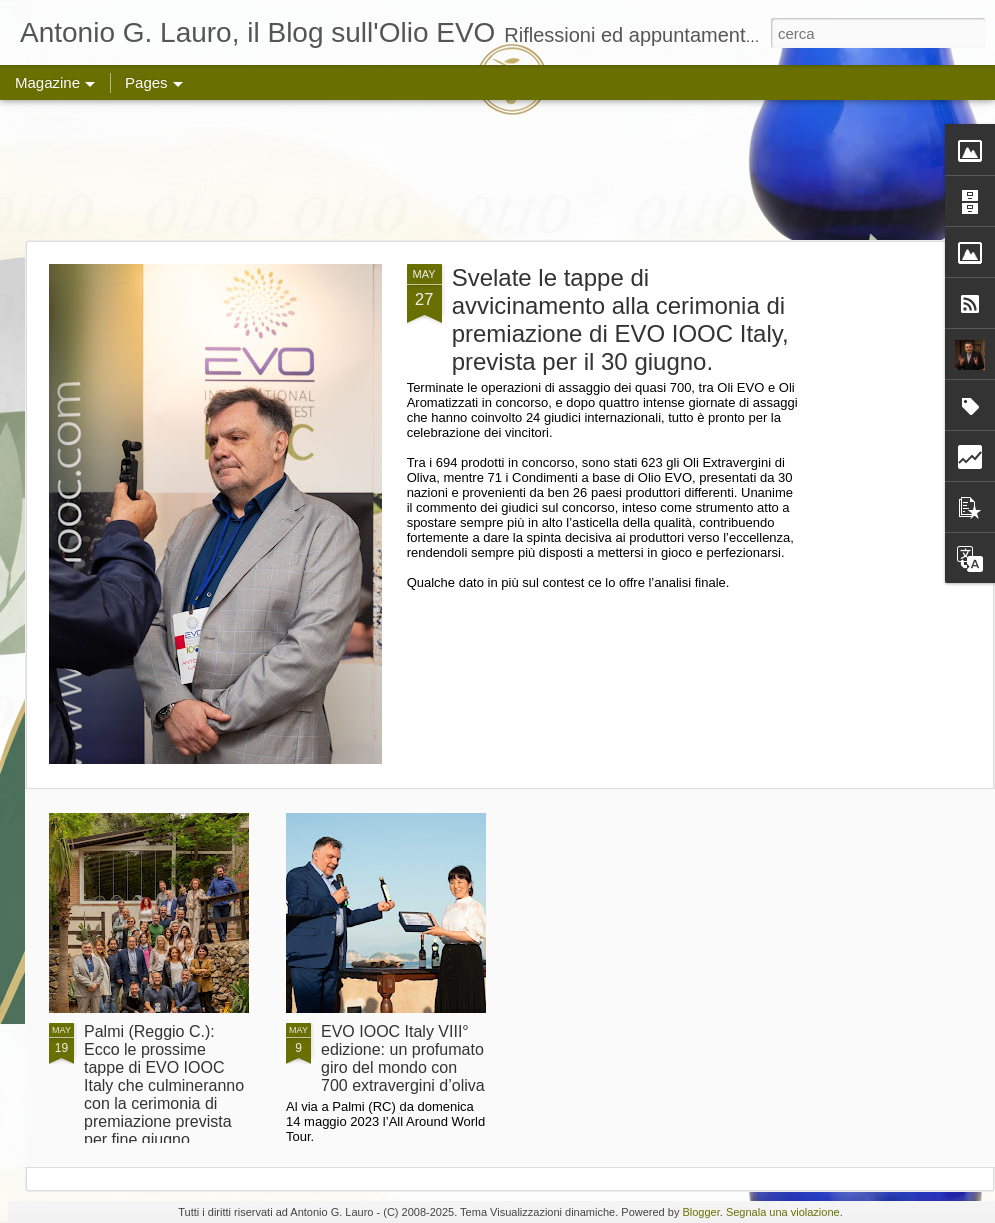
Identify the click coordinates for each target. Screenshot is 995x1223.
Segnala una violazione (783, 1212)
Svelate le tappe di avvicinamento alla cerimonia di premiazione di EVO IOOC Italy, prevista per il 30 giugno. (620, 319)
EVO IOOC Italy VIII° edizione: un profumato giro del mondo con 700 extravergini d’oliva (403, 1058)
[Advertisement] (497, 170)
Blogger (700, 1212)
